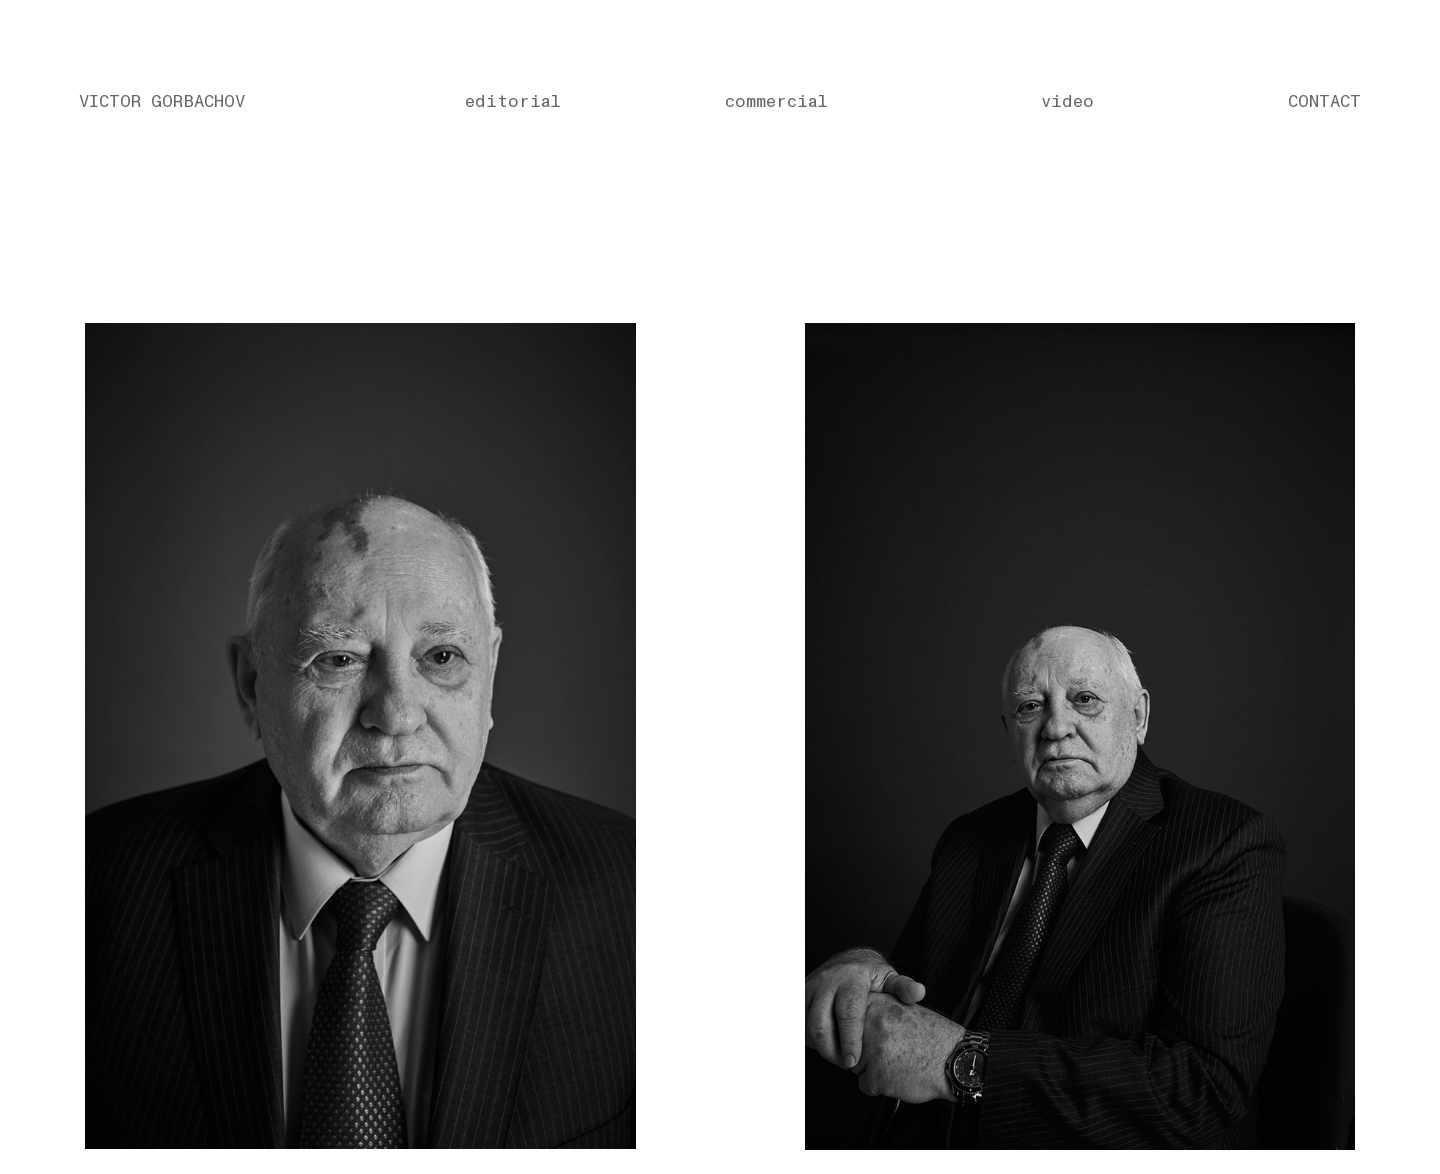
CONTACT (1324, 101)
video (1067, 101)
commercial (776, 101)
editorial (513, 101)
